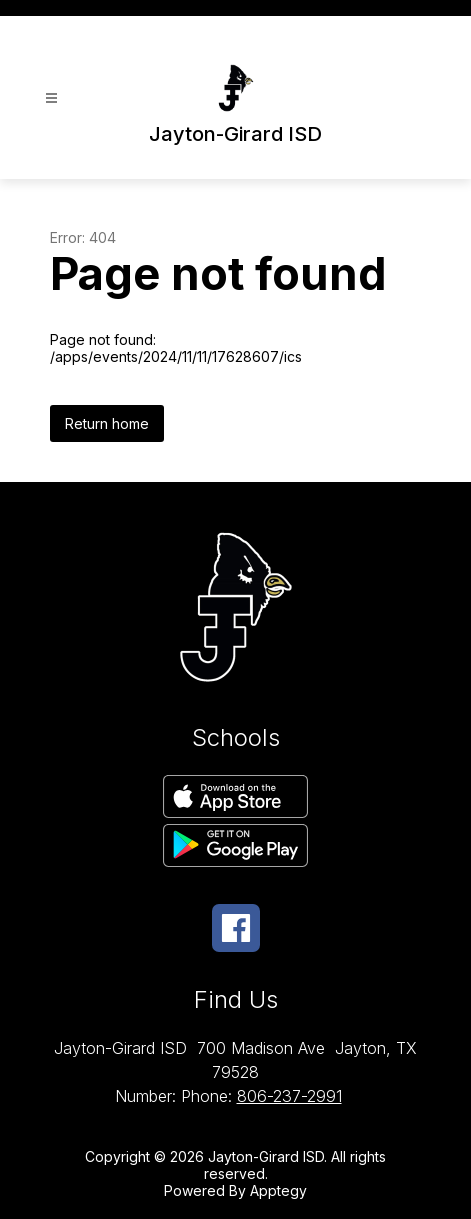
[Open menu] (51, 98)
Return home (107, 423)
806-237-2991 (289, 1096)
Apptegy (278, 1190)
